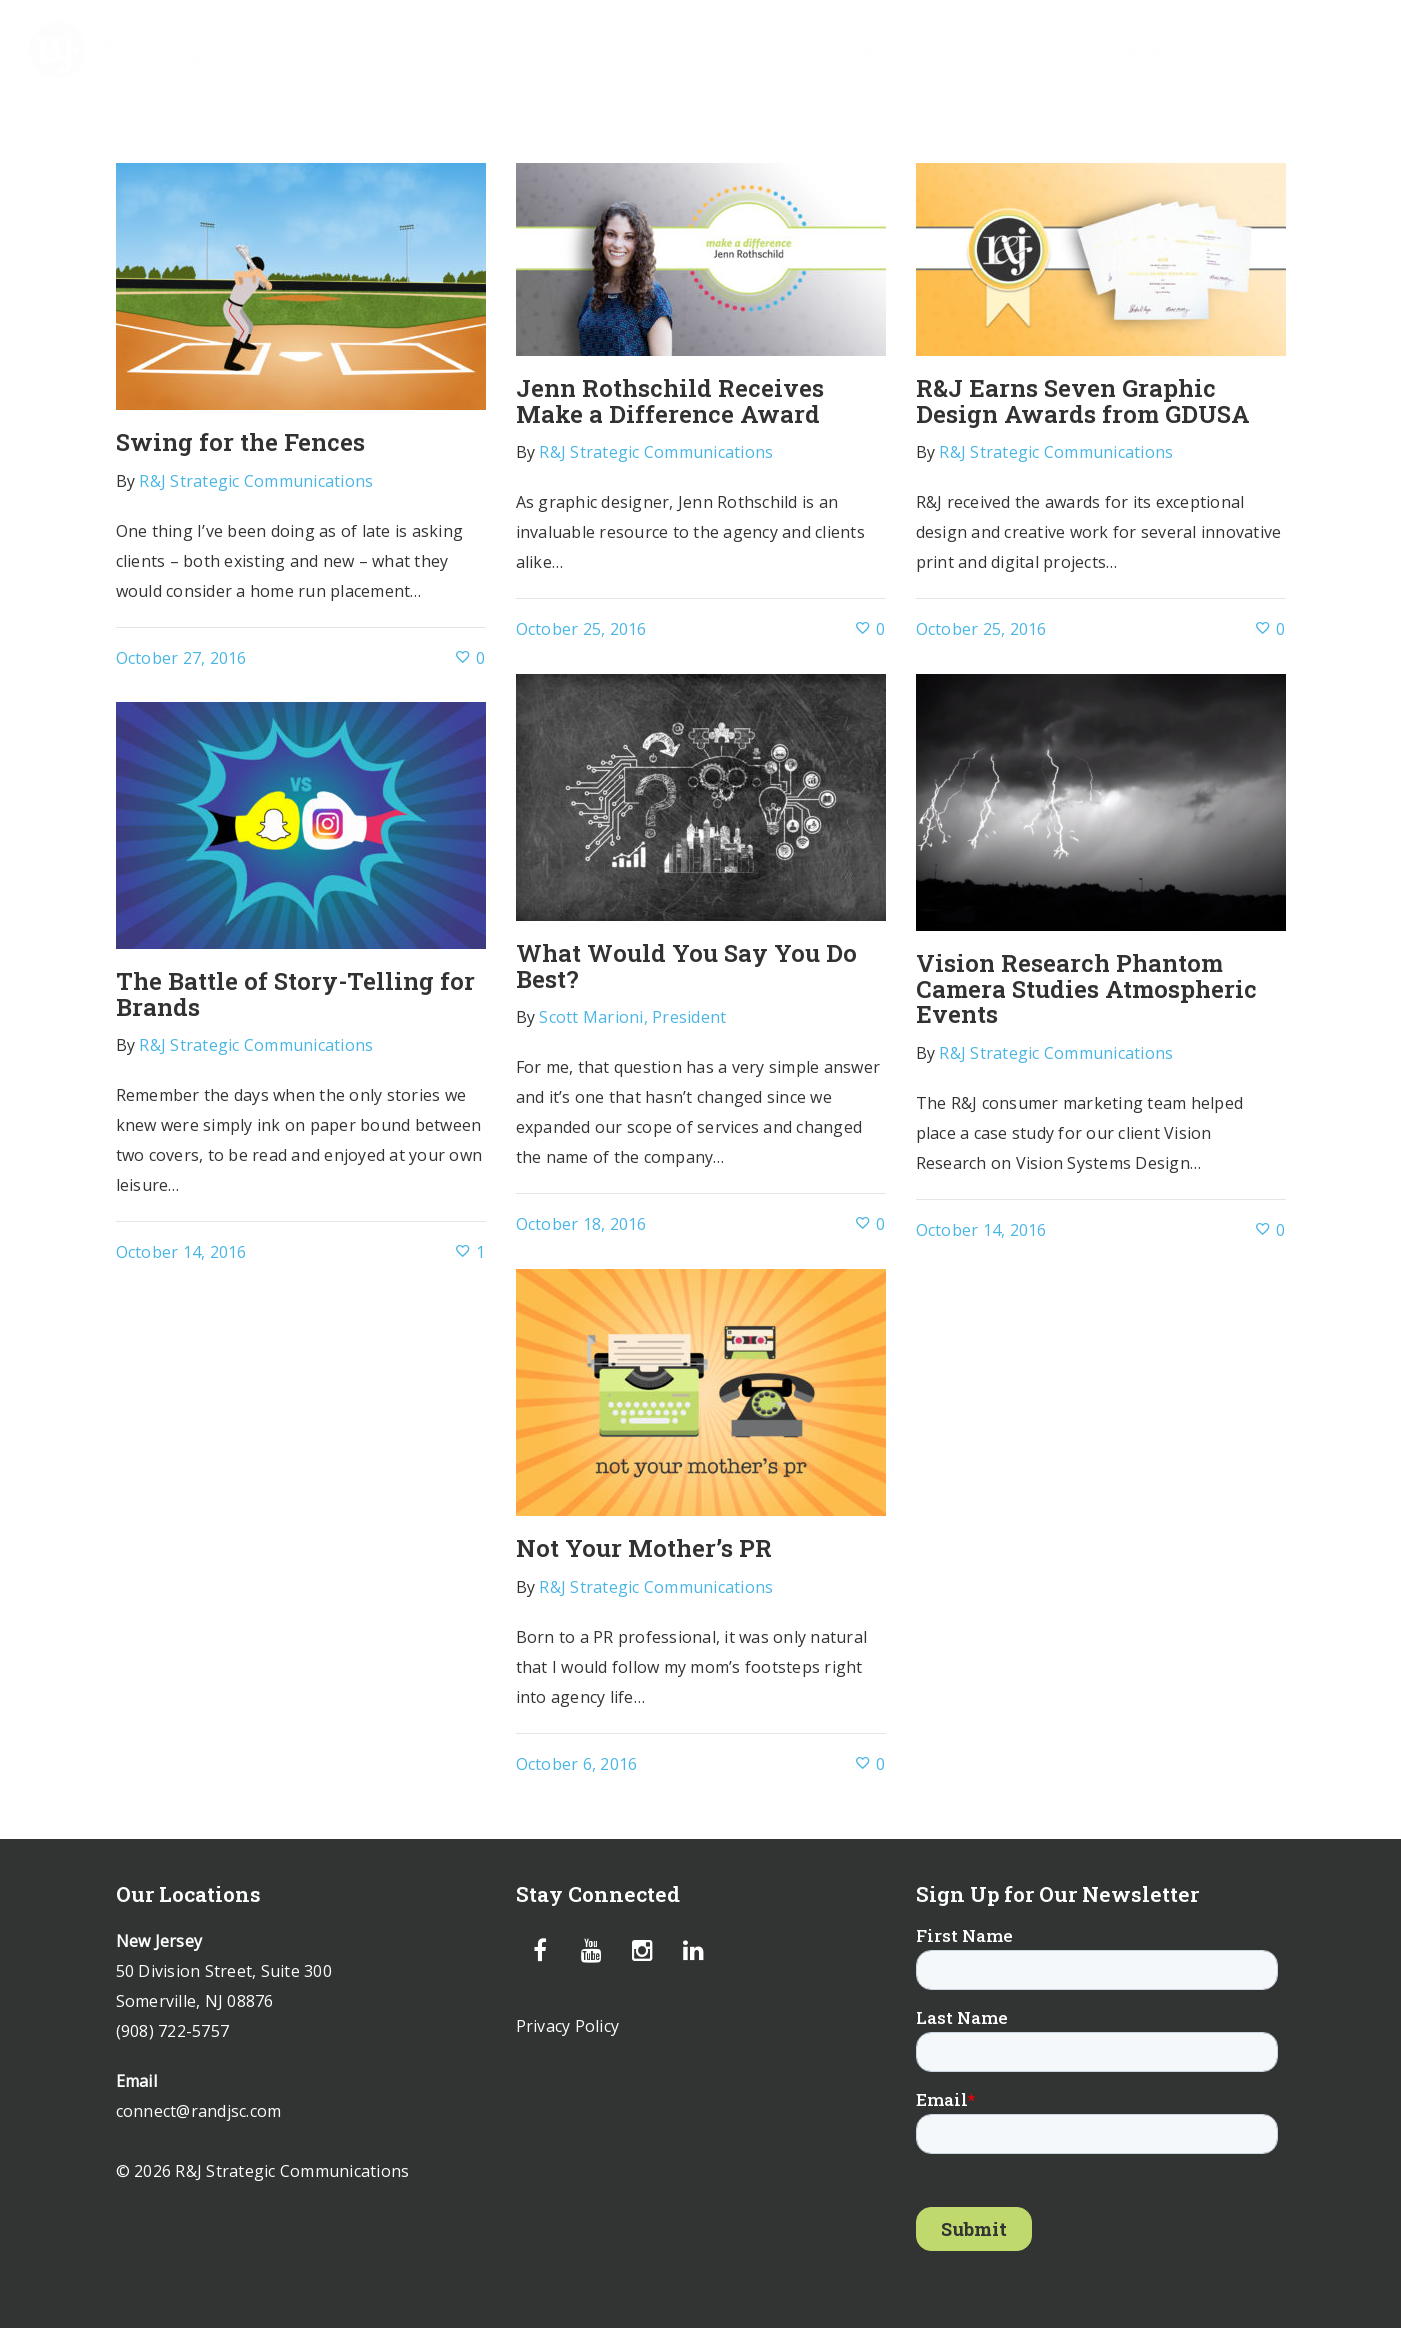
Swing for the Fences (240, 442)
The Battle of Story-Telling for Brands (295, 994)
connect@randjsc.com (199, 2111)
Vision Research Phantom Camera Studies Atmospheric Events (1086, 988)
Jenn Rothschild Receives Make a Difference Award (670, 401)
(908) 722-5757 (173, 2031)
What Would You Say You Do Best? (686, 966)
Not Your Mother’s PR (644, 1548)
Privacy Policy (568, 2026)
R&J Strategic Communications (256, 481)
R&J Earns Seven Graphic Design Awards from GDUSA (1083, 401)
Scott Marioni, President (632, 1017)
